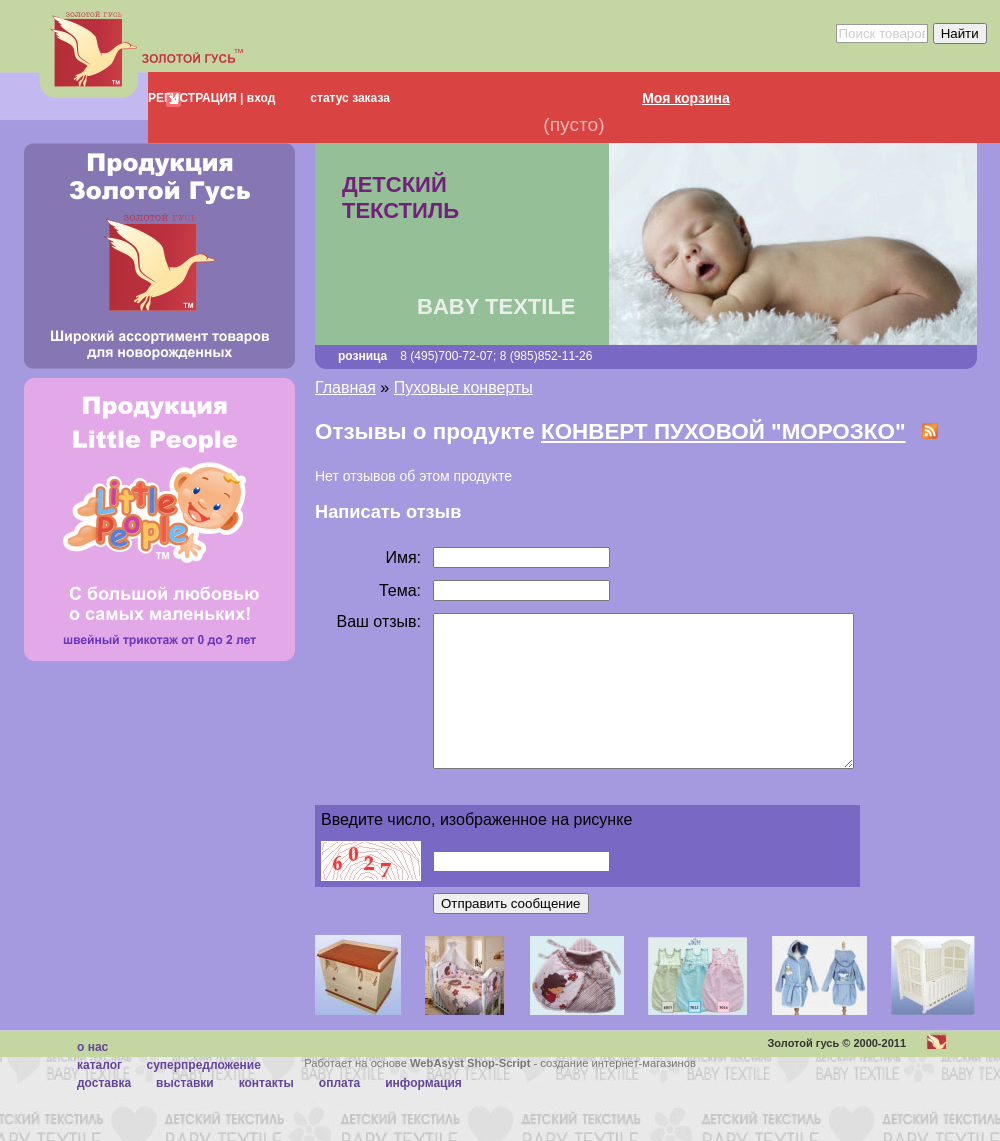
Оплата (339, 1113)
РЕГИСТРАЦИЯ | (195, 98)
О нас (92, 1077)
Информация (423, 1113)
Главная (345, 387)
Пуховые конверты (463, 387)
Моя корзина (686, 98)
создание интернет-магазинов (618, 1093)
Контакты (266, 1113)
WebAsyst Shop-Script (470, 1093)
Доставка (104, 1113)
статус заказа (350, 98)
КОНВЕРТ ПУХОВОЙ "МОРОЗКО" (723, 431)
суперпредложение (203, 1095)
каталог (99, 1095)
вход (259, 98)
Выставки (185, 1113)
